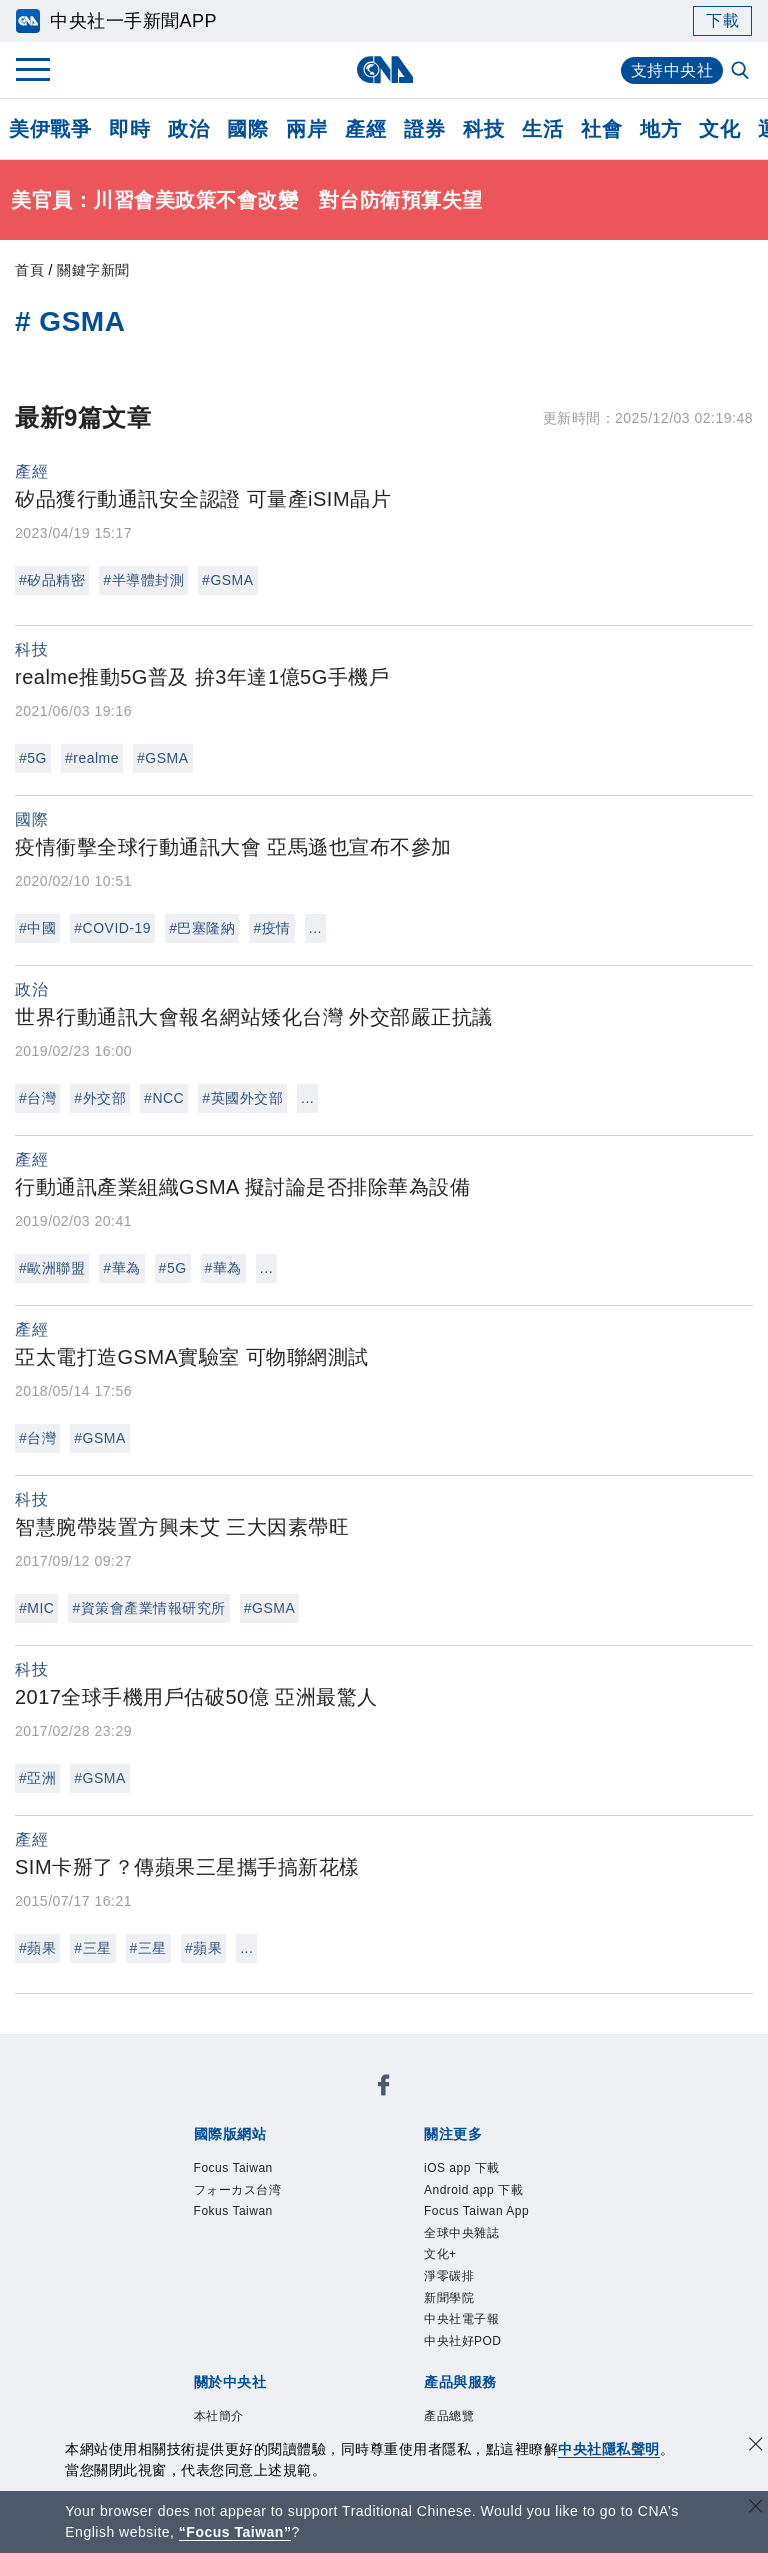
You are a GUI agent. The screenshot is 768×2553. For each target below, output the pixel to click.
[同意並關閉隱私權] (756, 2446)
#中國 (37, 928)
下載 (722, 20)
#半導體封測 (143, 580)
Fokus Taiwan (457, 2104)
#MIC (36, 1608)
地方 (660, 129)
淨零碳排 (313, 2185)
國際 (247, 129)
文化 (719, 129)
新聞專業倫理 (542, 2266)
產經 (365, 129)
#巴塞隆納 (202, 928)
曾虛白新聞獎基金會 (237, 2428)
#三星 (92, 1948)
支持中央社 (672, 70)
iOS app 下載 (209, 2158)
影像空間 (339, 2347)
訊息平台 (413, 2347)
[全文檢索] (742, 72)
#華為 (121, 1268)
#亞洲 (37, 1778)
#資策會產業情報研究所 (148, 1608)
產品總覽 (191, 2347)
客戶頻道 (265, 2347)
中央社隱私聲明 (609, 2449)
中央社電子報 (479, 2185)
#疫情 (271, 928)
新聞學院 (387, 2185)
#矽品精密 (52, 580)
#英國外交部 (242, 1098)
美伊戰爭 (50, 129)
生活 (542, 129)
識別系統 (265, 2266)
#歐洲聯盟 (52, 1268)
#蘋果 (37, 1948)
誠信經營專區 (209, 2293)
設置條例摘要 (431, 2266)
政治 (188, 129)
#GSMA (228, 580)
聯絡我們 (394, 2293)
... (315, 928)
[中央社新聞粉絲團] (160, 2050)
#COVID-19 (112, 928)
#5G (33, 758)
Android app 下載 (337, 2158)
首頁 (29, 270)
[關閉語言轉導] (756, 2508)
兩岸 (306, 129)
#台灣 (37, 1098)
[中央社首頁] (384, 69)
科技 (483, 129)
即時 (129, 129)
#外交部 (100, 1098)
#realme (92, 758)
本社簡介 (191, 2266)
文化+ (252, 2185)
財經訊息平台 (505, 2347)
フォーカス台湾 (334, 2104)
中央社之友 (218, 2374)
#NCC (164, 1098)
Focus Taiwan (212, 2104)
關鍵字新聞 (93, 270)
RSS (284, 2374)
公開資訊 (339, 2266)
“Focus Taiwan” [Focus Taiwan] (235, 2532)
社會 (601, 129)
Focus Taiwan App (487, 2158)
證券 (424, 129)
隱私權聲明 (311, 2293)
